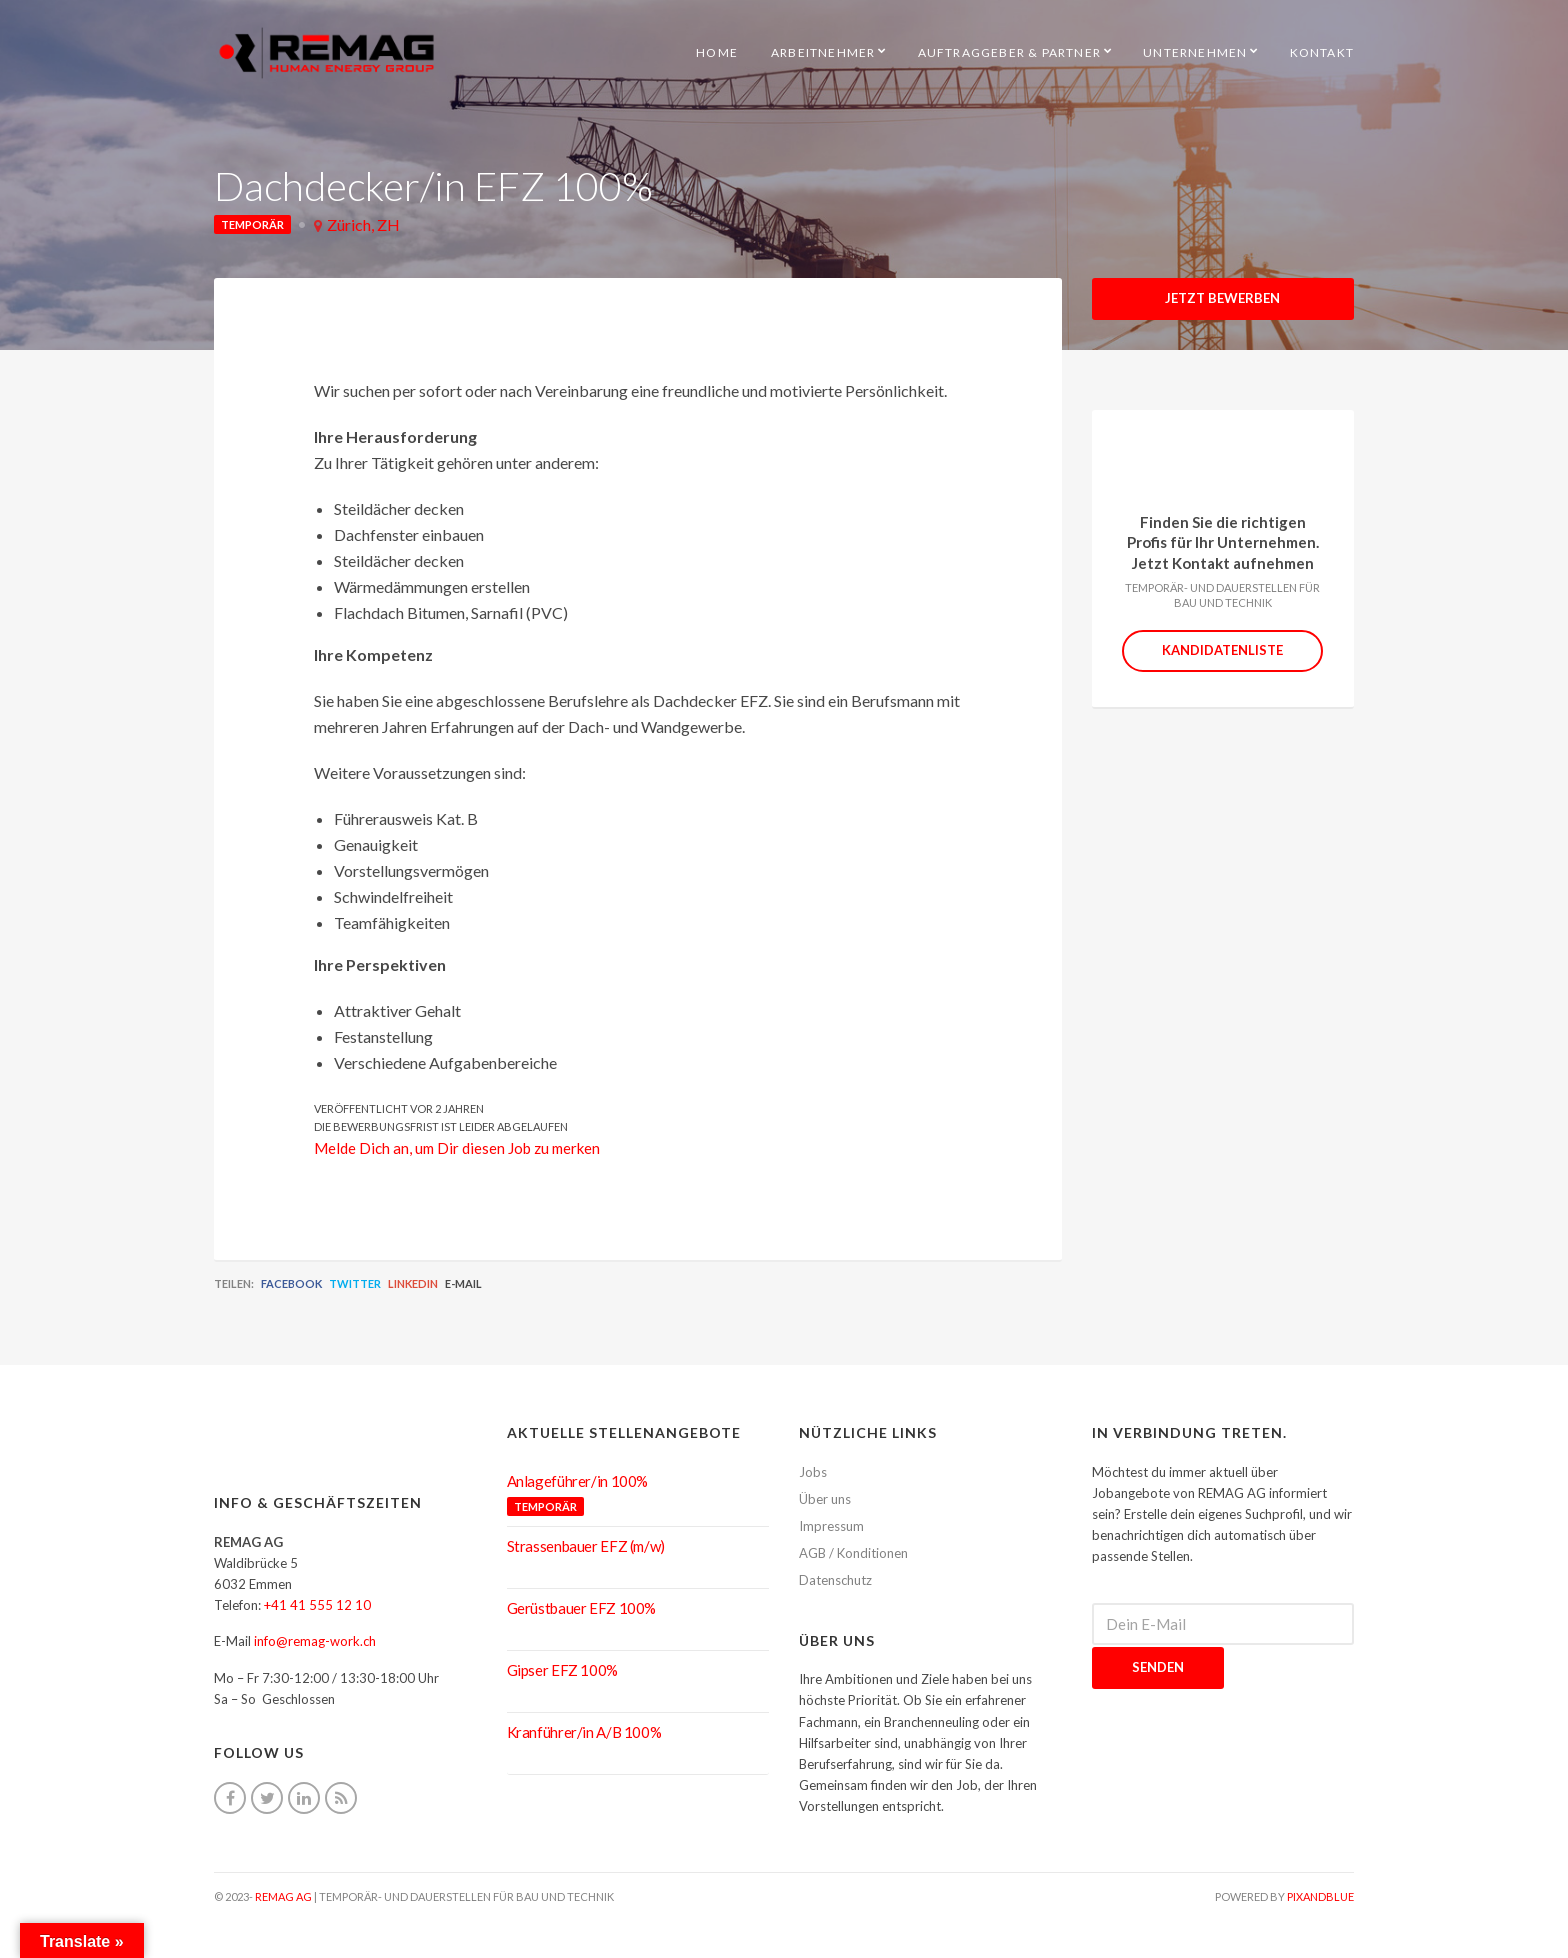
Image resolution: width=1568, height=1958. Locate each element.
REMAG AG (283, 1896)
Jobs (813, 1472)
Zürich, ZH (363, 224)
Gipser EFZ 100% (562, 1670)
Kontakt (1322, 52)
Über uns (825, 1499)
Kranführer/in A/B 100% (584, 1732)
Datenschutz (835, 1580)
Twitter (355, 1283)
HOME (717, 52)
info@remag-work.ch (315, 1641)
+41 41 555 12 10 (317, 1605)
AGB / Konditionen (853, 1553)
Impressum (831, 1526)
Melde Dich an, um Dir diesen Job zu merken (457, 1148)
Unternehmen (1195, 52)
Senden (1158, 1667)
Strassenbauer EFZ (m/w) (586, 1546)
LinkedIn (413, 1283)
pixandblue (1320, 1896)
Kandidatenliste (1222, 650)
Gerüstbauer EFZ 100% (582, 1608)
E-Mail (463, 1283)
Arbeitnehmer (823, 52)
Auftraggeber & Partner (1009, 52)
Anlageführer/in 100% (578, 1481)
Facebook (291, 1283)
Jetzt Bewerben (1222, 298)
